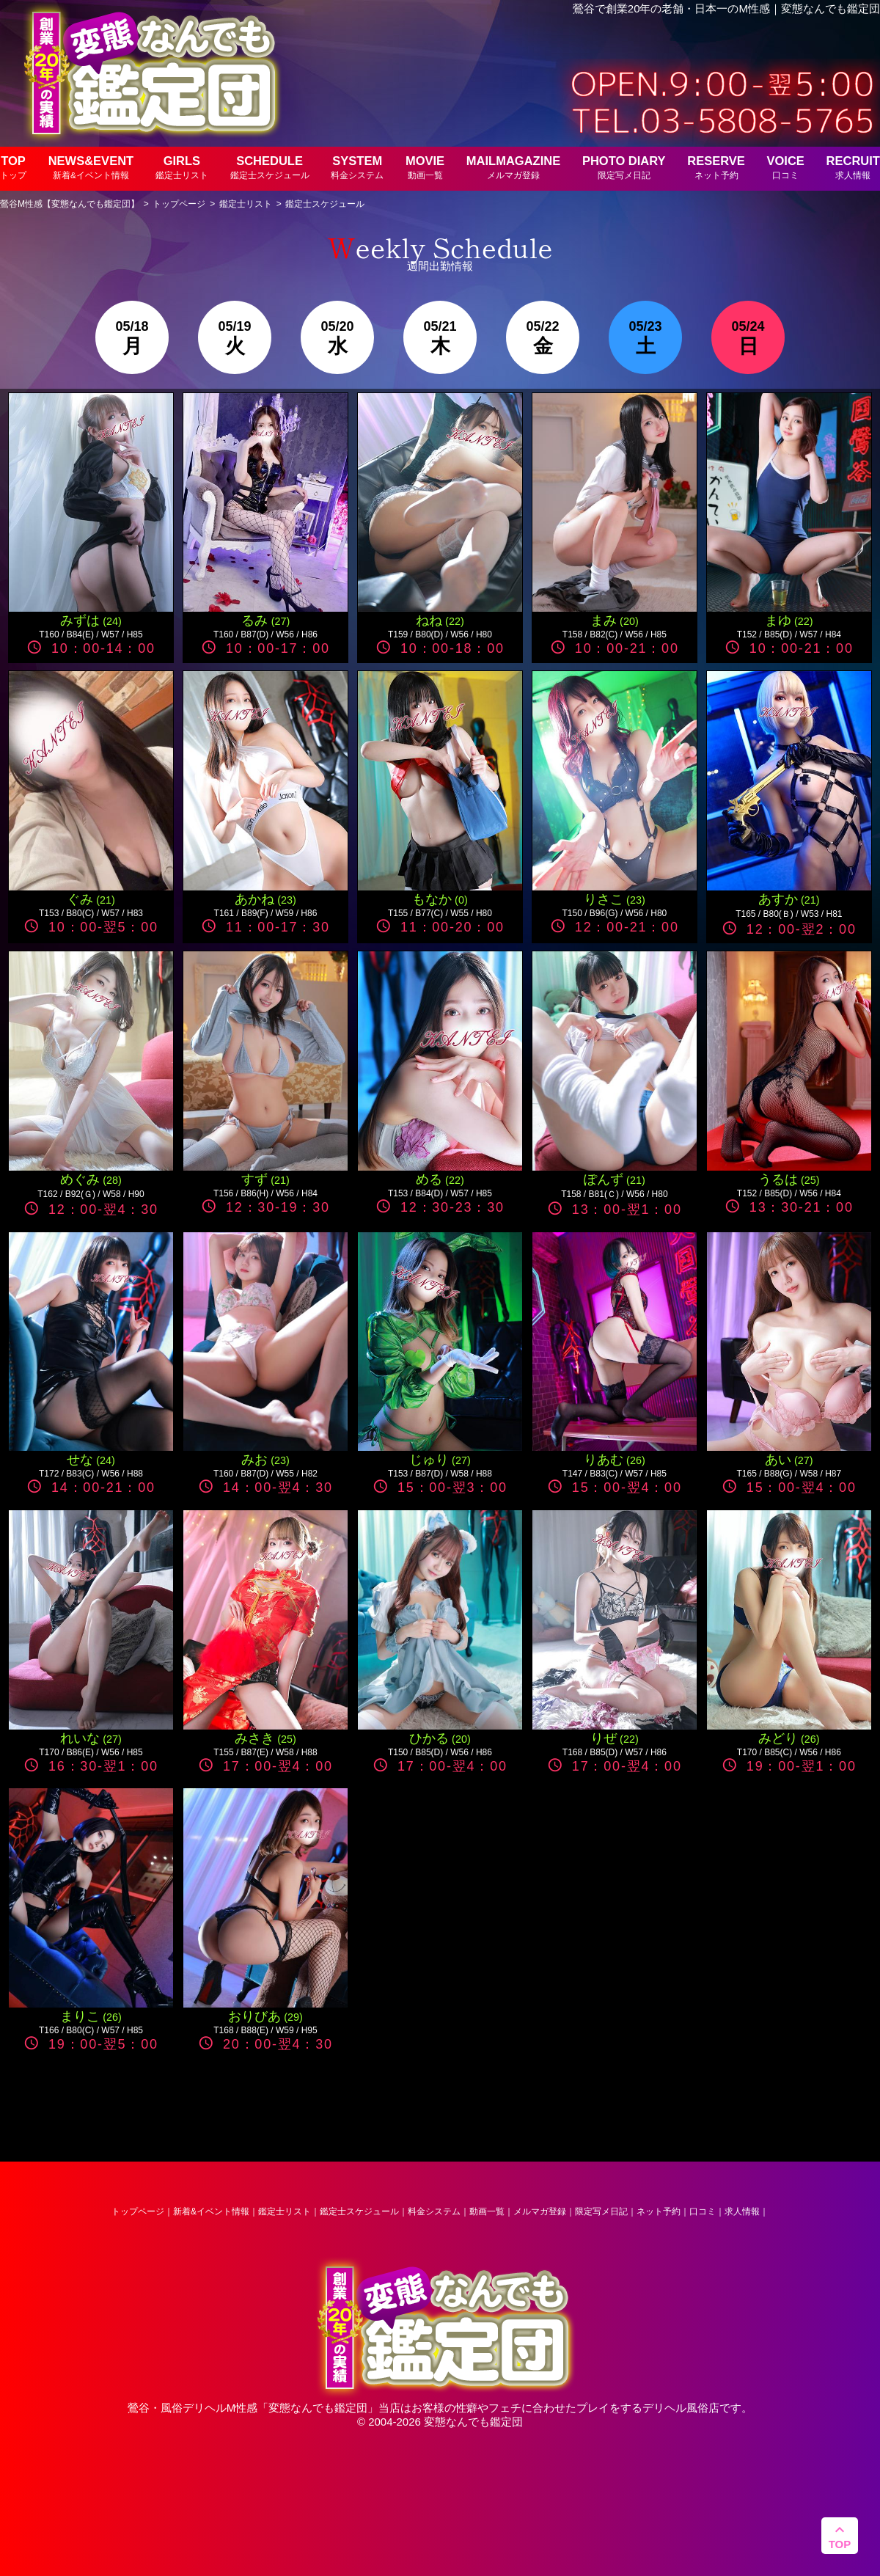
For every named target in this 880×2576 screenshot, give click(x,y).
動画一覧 (487, 2211)
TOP (13, 167)
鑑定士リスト (284, 2211)
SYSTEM (357, 167)
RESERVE (716, 167)
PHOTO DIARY (624, 167)
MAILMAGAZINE (513, 167)
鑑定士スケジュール (359, 2211)
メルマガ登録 (539, 2211)
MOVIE (425, 167)
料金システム (434, 2211)
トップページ (137, 2211)
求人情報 (742, 2211)
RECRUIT (853, 167)
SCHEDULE (269, 167)
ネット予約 (659, 2211)
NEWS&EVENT (90, 167)
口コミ (702, 2211)
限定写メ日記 (601, 2211)
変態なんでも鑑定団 (317, 2407)
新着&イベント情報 (211, 2211)
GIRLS (181, 167)
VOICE (785, 167)
